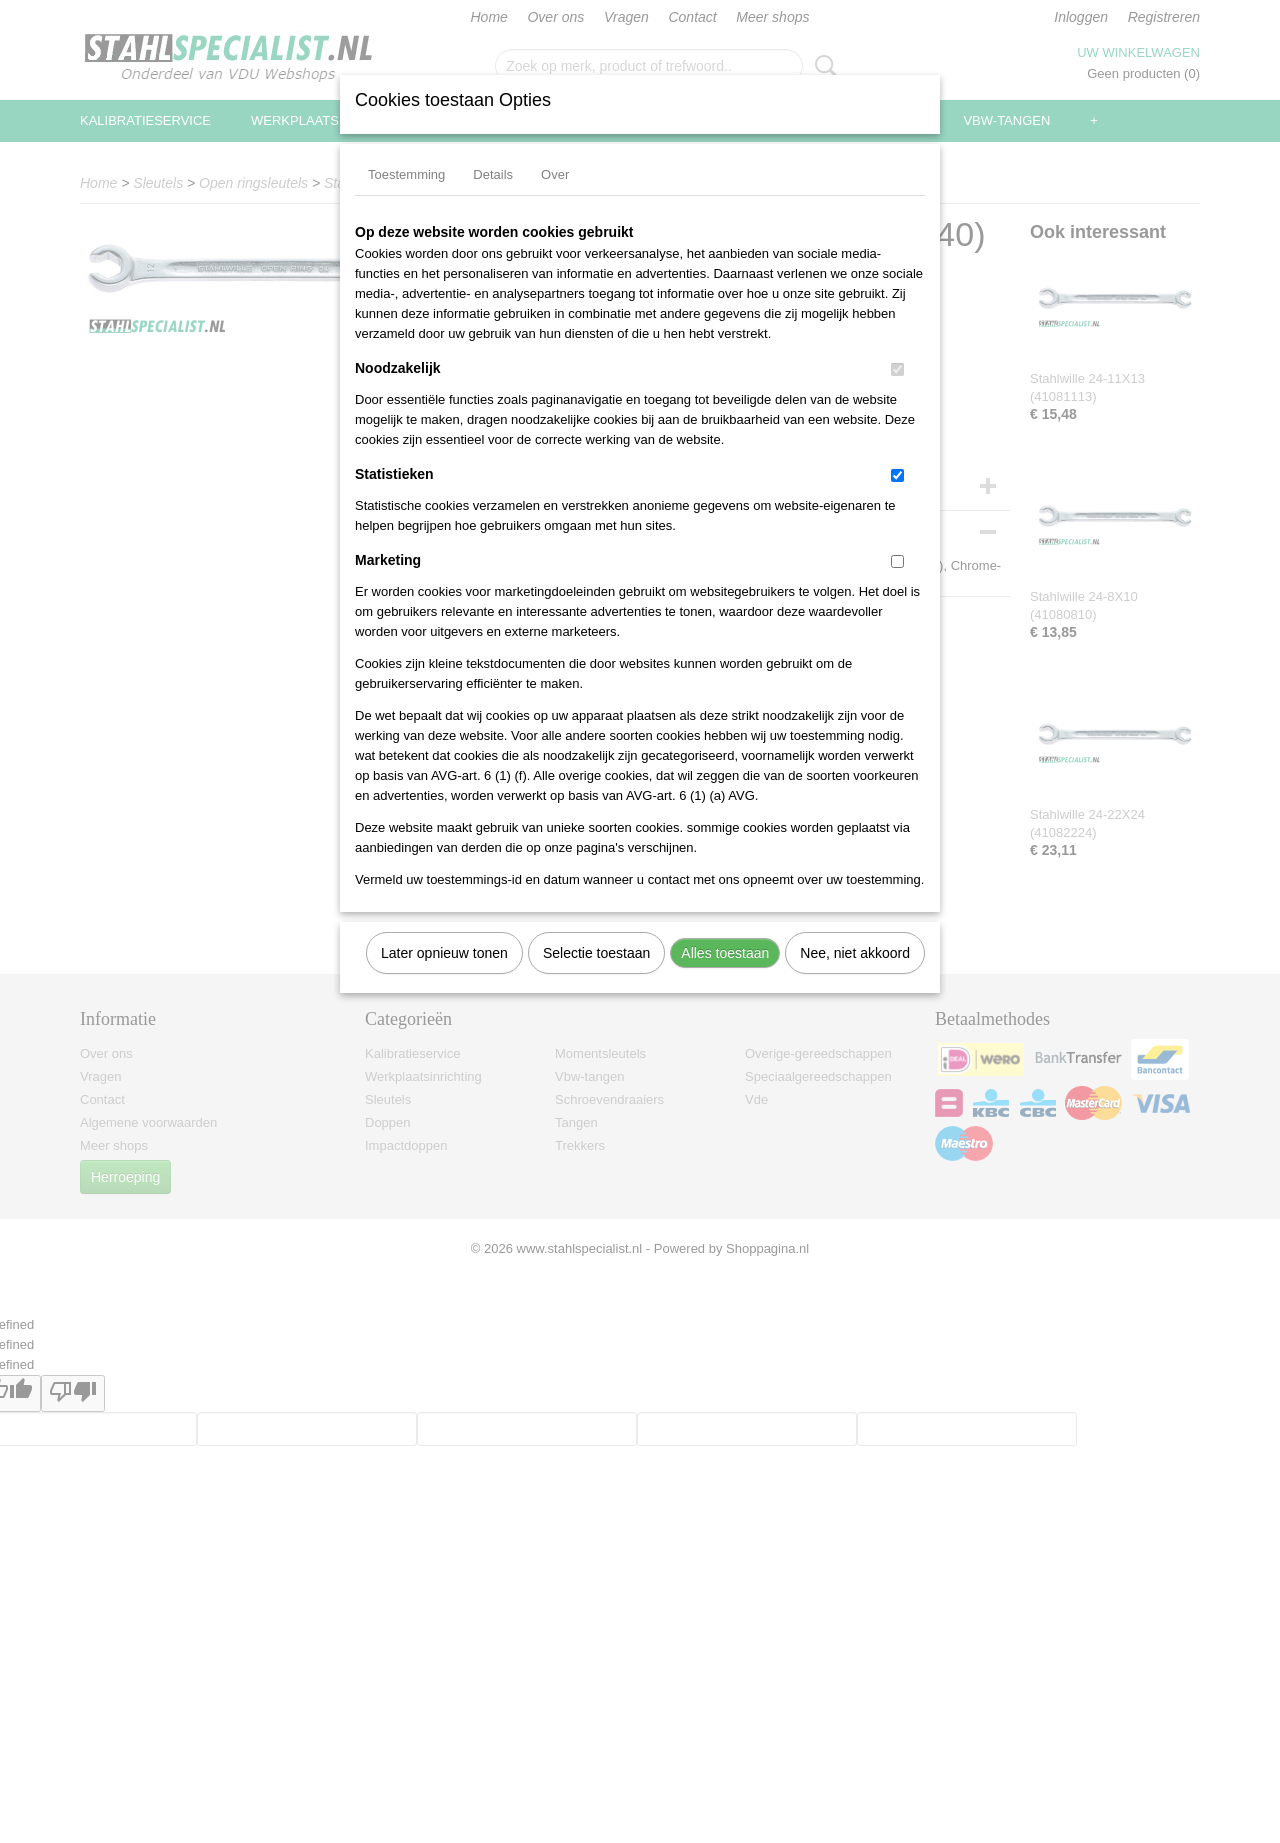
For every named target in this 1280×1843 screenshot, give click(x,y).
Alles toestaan (725, 953)
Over (555, 174)
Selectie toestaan (596, 953)
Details (493, 174)
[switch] (897, 369)
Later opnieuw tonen (444, 953)
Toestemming (406, 174)
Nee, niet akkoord (855, 953)
